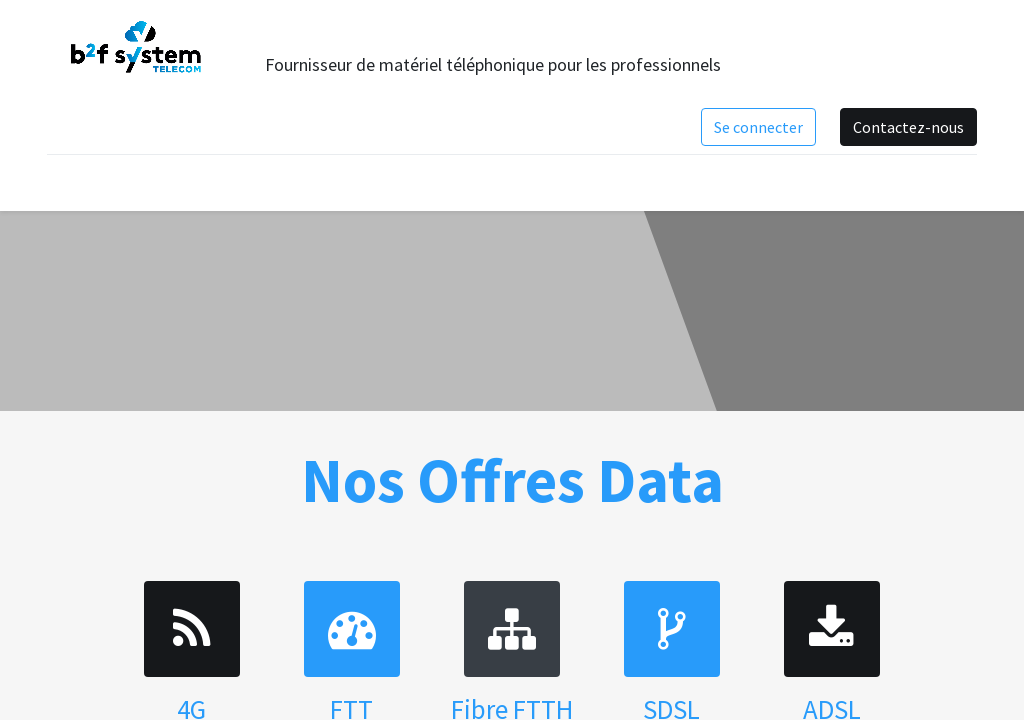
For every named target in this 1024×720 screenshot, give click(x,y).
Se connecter (758, 127)
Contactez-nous (908, 127)
